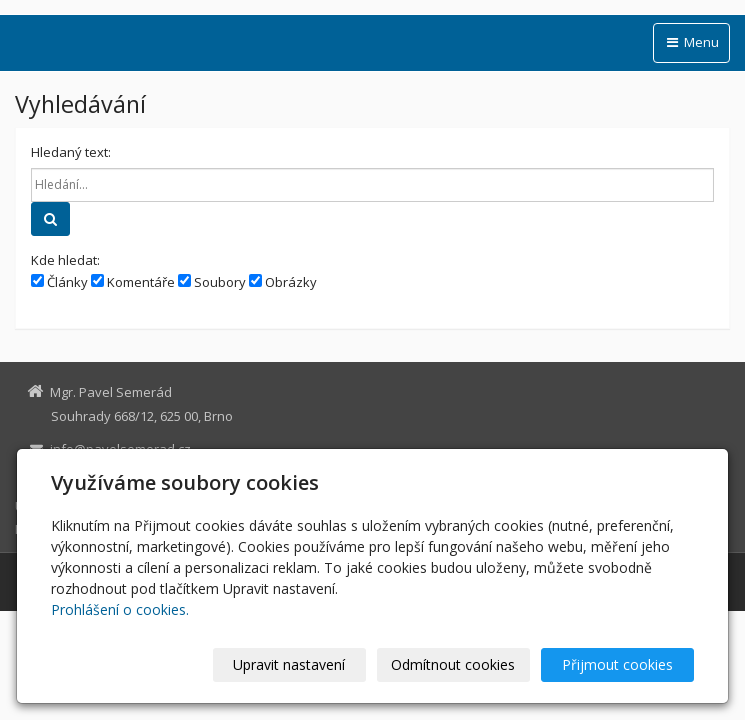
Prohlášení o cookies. (120, 609)
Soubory (212, 282)
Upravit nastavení (289, 664)
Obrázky (283, 282)
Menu (691, 42)
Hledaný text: (71, 152)
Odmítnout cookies (453, 664)
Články (59, 282)
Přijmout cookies (617, 664)
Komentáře (133, 282)
